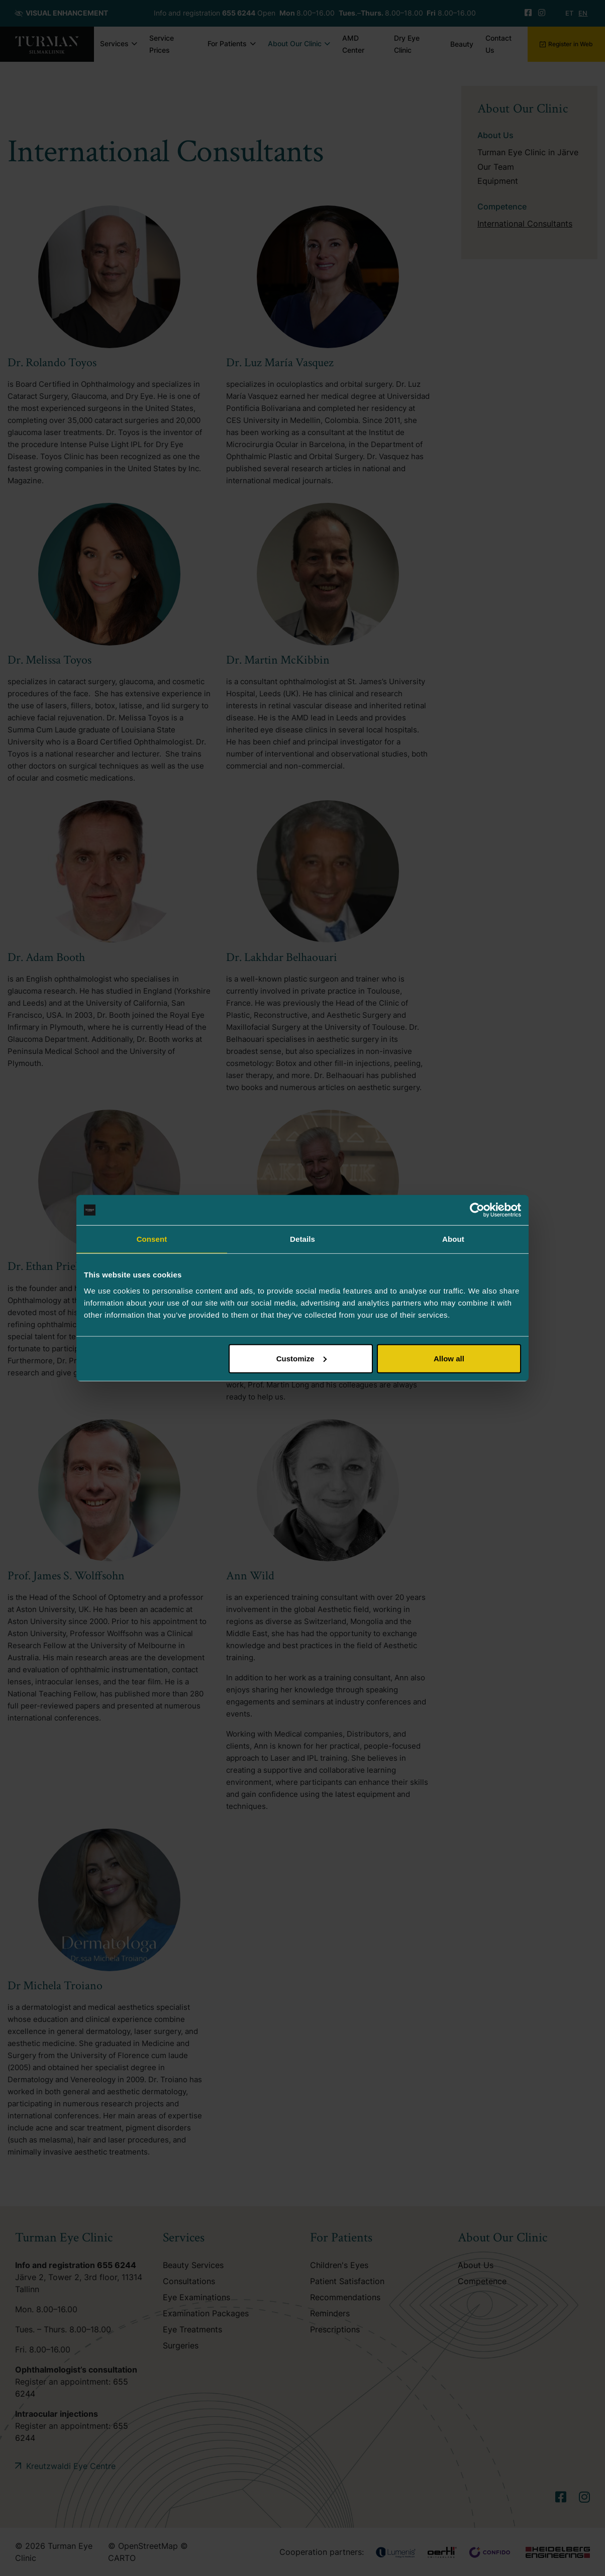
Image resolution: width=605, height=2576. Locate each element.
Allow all (449, 1358)
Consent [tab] (152, 1239)
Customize (301, 1358)
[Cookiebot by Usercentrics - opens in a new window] (477, 1210)
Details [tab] (302, 1239)
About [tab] (453, 1239)
